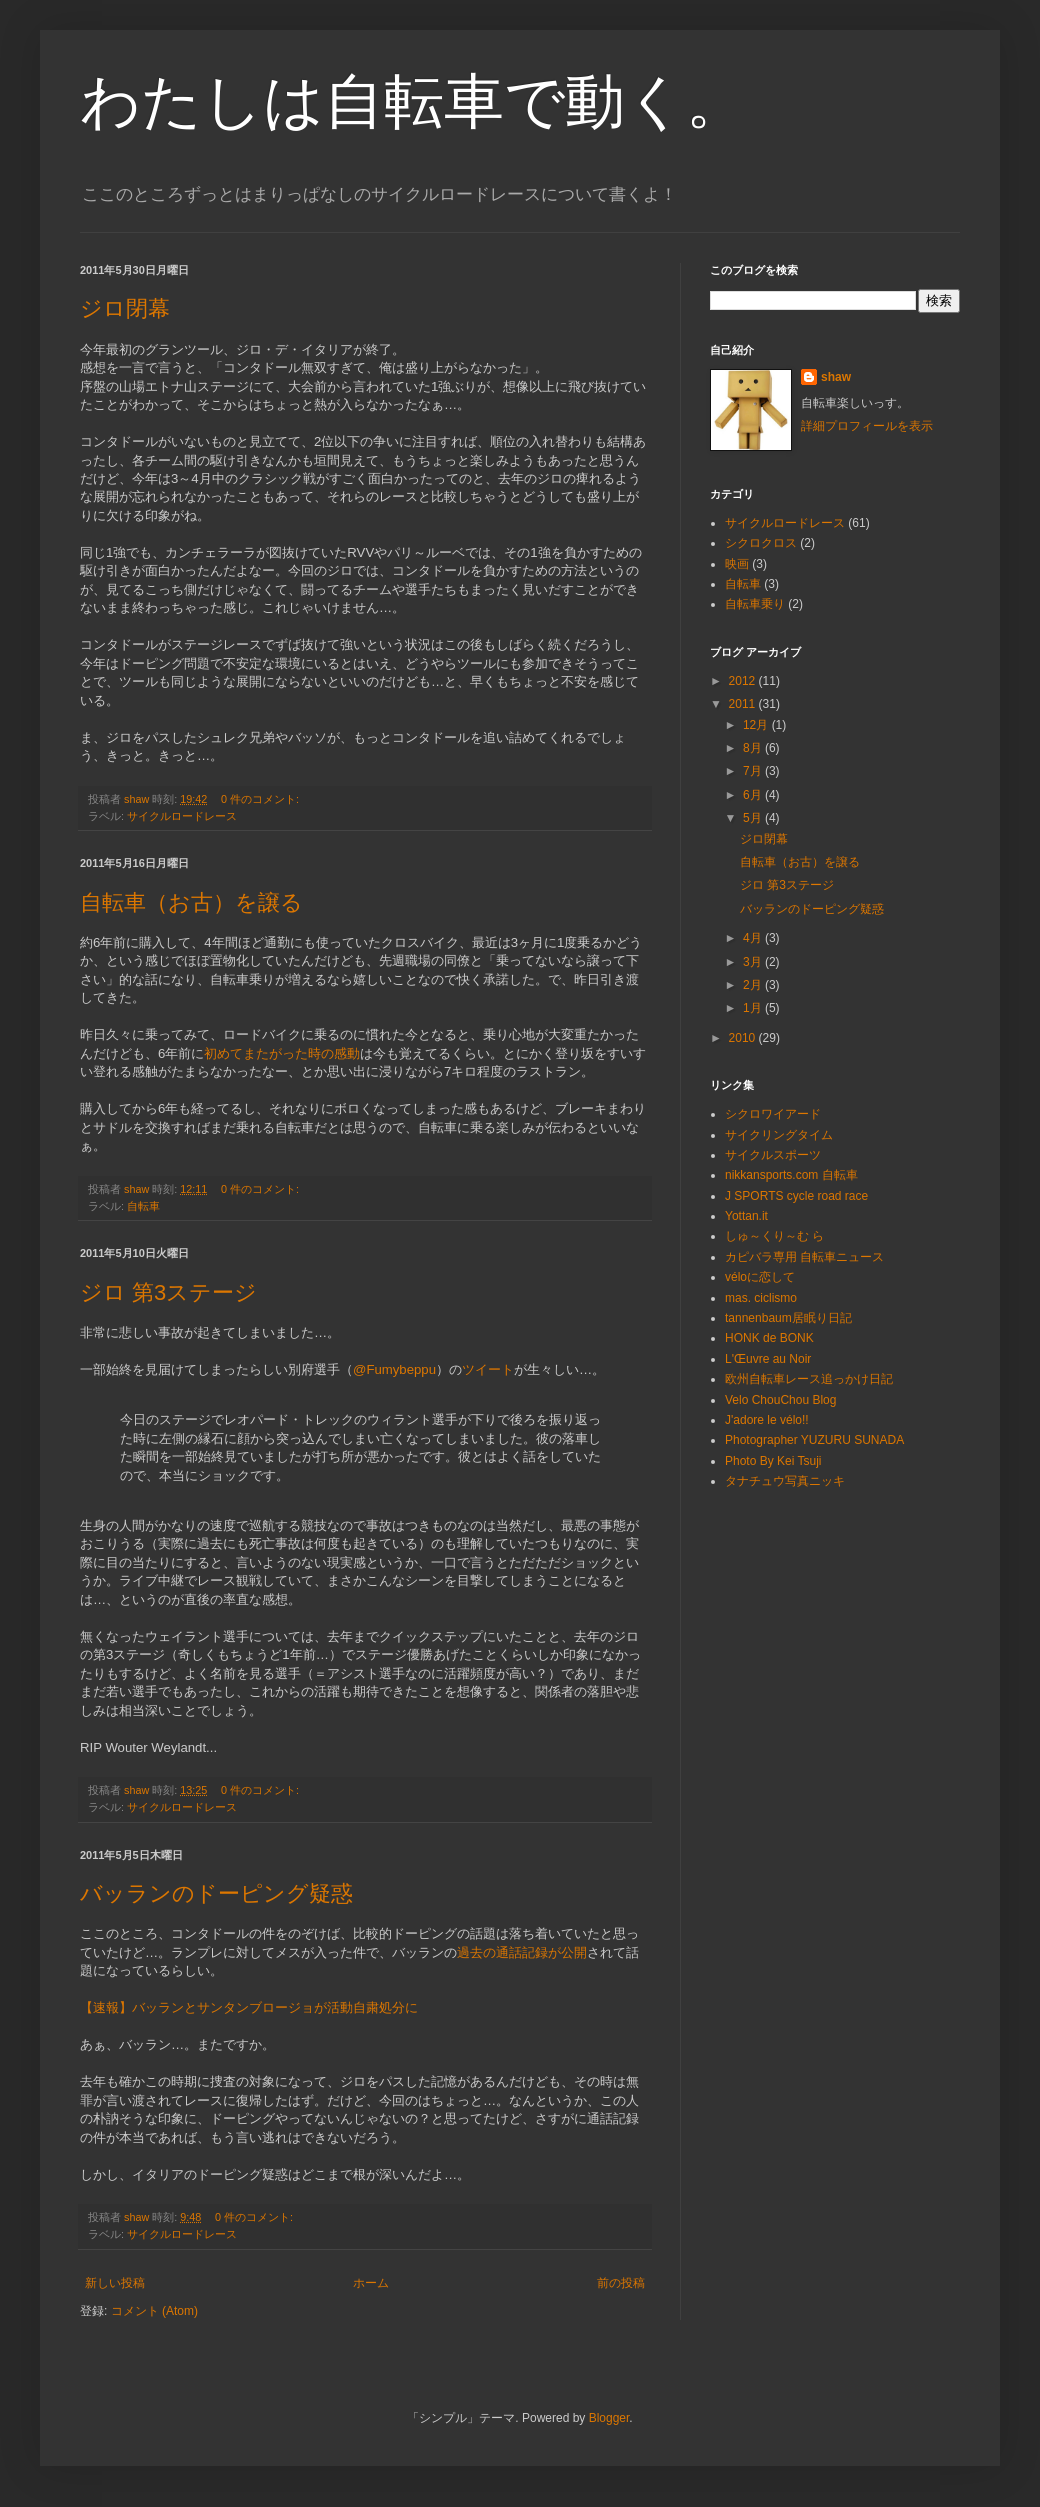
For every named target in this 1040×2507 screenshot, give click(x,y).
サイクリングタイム (779, 1135)
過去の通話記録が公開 (522, 1952)
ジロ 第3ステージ (168, 1292)
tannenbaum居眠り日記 (788, 1318)
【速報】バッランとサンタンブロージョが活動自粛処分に (249, 2007)
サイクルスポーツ (773, 1155)
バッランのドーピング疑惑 (216, 1893)
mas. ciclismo (761, 1298)
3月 (754, 962)
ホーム (371, 2283)
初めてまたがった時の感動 (282, 1053)
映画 (737, 564)
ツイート (488, 1369)
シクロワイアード (773, 1114)
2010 (744, 1038)
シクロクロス (761, 543)
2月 (754, 985)
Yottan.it (746, 1216)
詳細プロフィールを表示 (867, 426)
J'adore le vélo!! (767, 1420)
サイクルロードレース (182, 816)
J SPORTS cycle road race (796, 1196)
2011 (744, 704)
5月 (754, 818)
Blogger (609, 2418)
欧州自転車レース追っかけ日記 (809, 1379)
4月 (754, 938)
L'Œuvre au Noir (768, 1359)
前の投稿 (621, 2283)
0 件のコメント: (261, 799)
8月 (754, 748)
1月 (754, 1008)
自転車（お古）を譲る (191, 902)
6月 (754, 795)
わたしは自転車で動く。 (413, 101)
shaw (836, 377)
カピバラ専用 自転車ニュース (804, 1257)
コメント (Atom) (154, 2311)
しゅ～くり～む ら (774, 1236)
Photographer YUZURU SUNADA (814, 1440)
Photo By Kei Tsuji (773, 1461)
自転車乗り (755, 604)
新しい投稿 (115, 2283)
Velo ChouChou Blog (780, 1400)
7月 (754, 771)
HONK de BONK (769, 1338)
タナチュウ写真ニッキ (785, 1481)
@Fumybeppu (394, 1369)
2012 (744, 681)
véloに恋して (760, 1277)
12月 (757, 725)
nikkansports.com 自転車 (791, 1175)
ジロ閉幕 (125, 308)
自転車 (143, 1206)
